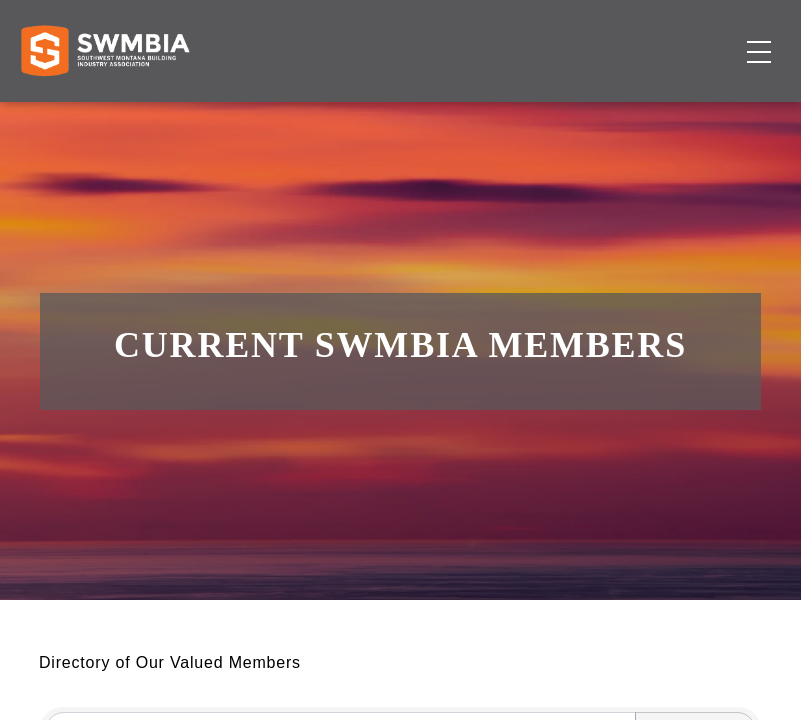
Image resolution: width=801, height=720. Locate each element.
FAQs (615, 34)
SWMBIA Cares (697, 34)
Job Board (575, 90)
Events (656, 90)
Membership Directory (432, 90)
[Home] (105, 115)
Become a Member (656, 128)
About (719, 90)
